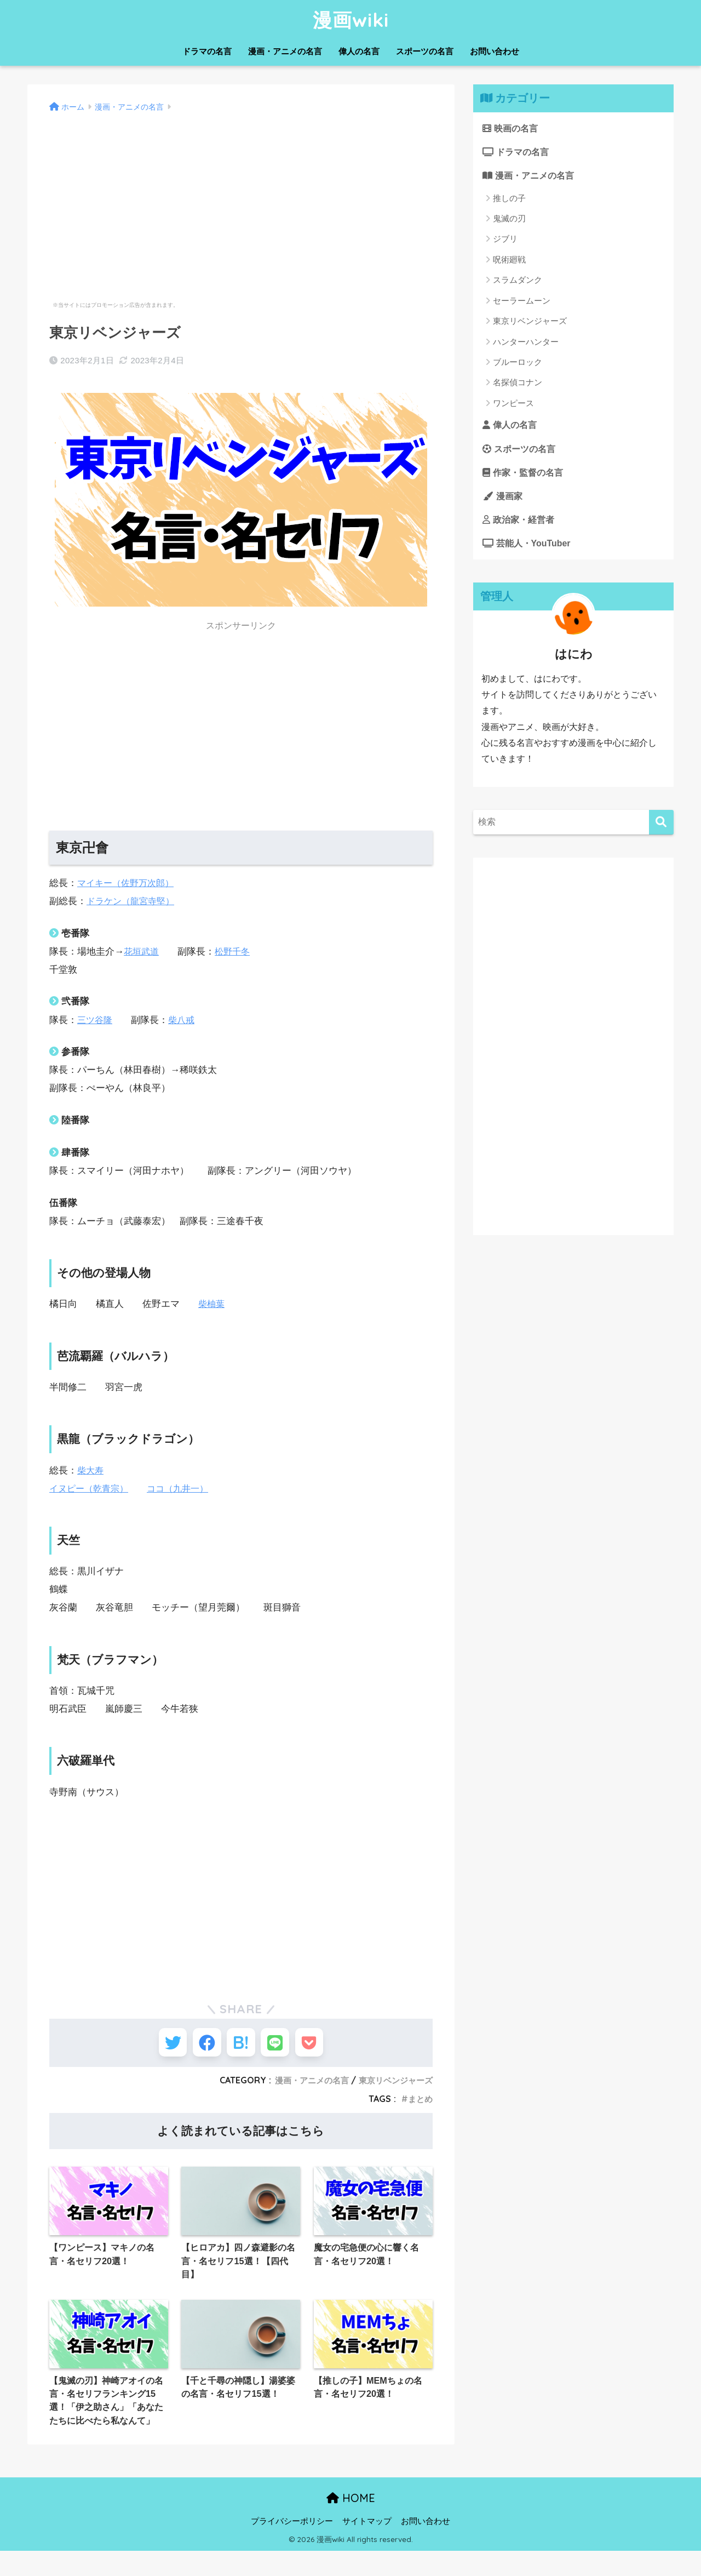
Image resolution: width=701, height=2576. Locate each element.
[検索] (661, 830)
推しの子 (509, 200)
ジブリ (505, 241)
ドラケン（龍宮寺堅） (133, 901)
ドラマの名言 (207, 51)
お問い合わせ (494, 51)
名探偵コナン (517, 385)
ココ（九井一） (184, 1488)
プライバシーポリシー (292, 2546)
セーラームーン (521, 302)
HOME (350, 2524)
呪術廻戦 (509, 262)
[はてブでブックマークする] (241, 2045)
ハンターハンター (526, 344)
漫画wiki (351, 20)
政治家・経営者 (520, 526)
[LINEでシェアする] (281, 2045)
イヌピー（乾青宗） (91, 1488)
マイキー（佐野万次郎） (128, 883)
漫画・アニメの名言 (285, 51)
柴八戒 (184, 1020)
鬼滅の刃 (509, 221)
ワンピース (513, 405)
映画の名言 (511, 128)
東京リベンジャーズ (393, 2086)
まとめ (419, 2105)
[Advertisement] (241, 192)
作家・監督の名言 (525, 476)
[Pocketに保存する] (322, 2045)
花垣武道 (142, 951)
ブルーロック (517, 364)
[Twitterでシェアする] (160, 2045)
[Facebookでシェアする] (201, 2045)
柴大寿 (91, 1470)
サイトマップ (367, 2546)
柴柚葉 (212, 1304)
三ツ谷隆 (95, 1020)
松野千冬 (235, 951)
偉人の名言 (359, 51)
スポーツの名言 (424, 51)
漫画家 (503, 501)
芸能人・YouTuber (528, 550)
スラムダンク (517, 282)
